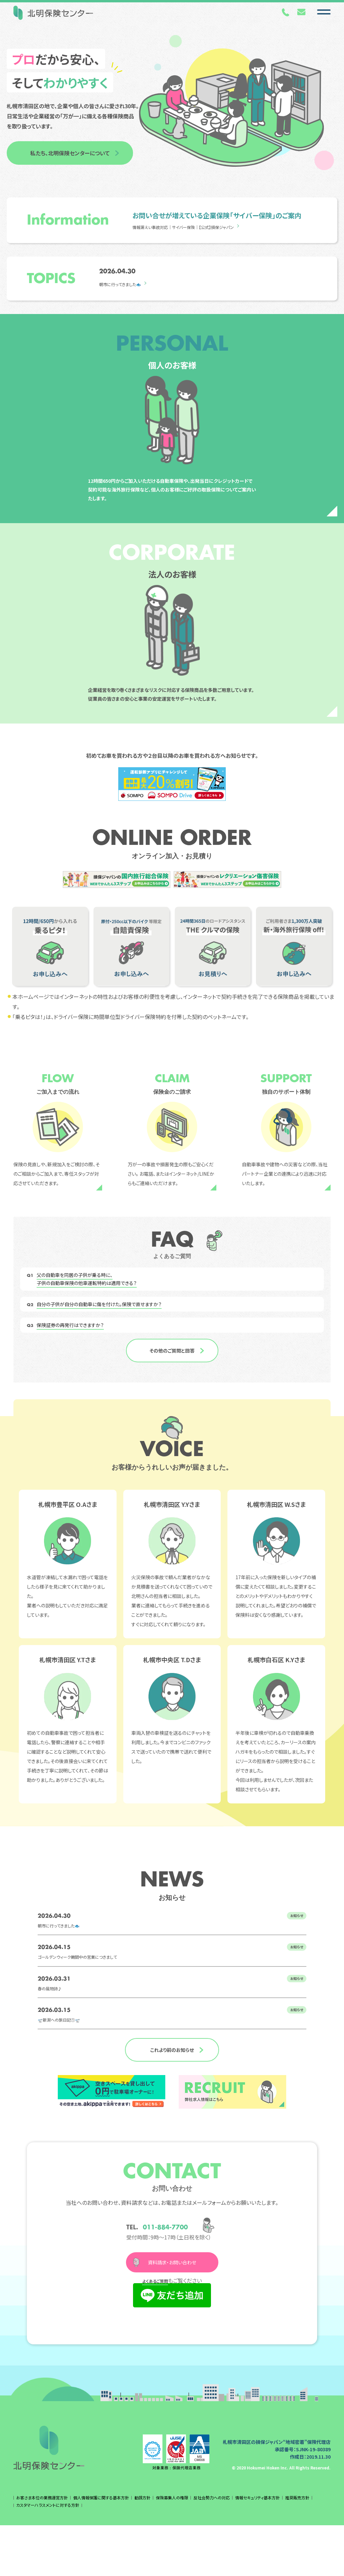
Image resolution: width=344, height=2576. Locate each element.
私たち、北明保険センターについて (70, 153)
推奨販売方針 (297, 2548)
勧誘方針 (142, 2548)
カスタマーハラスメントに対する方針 (47, 2556)
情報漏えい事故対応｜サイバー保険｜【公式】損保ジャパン (200, 227)
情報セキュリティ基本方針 (257, 2548)
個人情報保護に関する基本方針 (101, 2548)
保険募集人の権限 (172, 2548)
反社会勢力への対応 (212, 2548)
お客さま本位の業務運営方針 (42, 2548)
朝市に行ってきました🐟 (127, 284)
